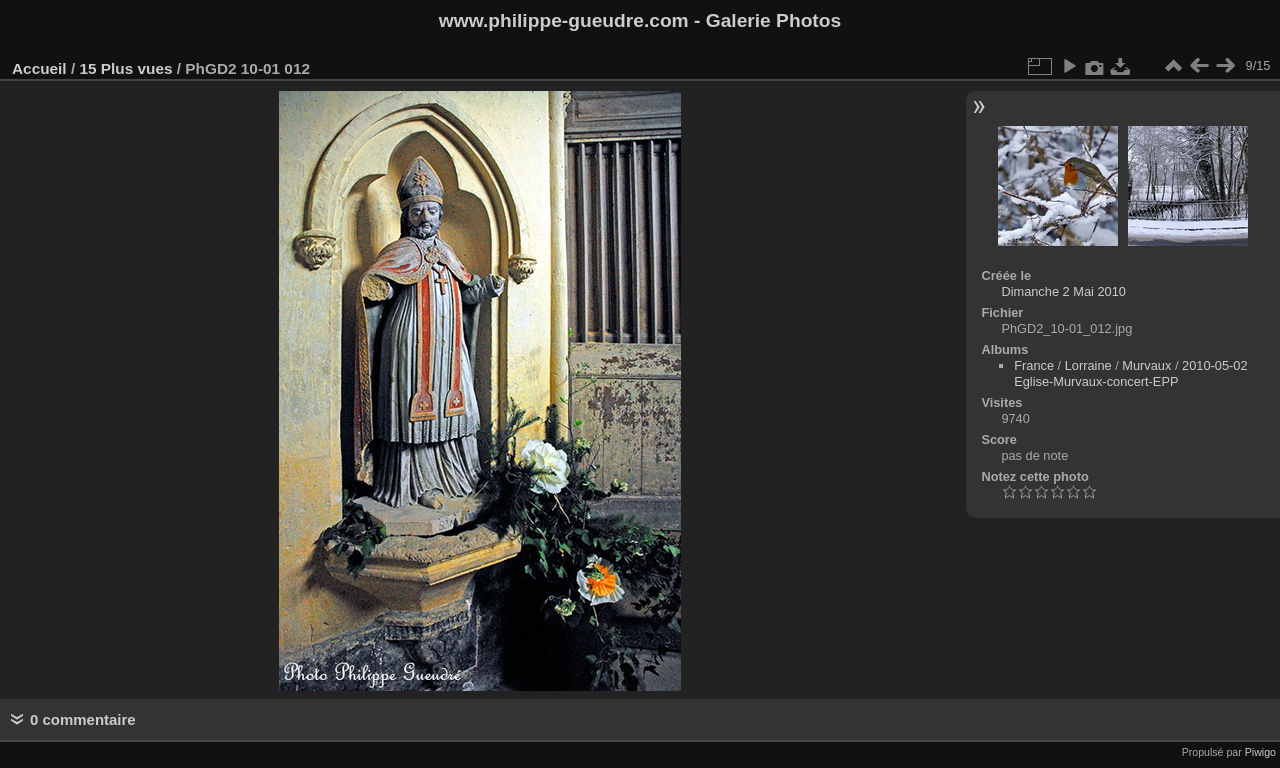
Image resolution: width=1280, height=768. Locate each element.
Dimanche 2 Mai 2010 (1063, 291)
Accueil (39, 68)
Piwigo (1260, 752)
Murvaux (1146, 365)
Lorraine (1088, 365)
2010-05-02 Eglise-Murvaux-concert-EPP (1130, 373)
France (1034, 365)
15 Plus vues (125, 68)
